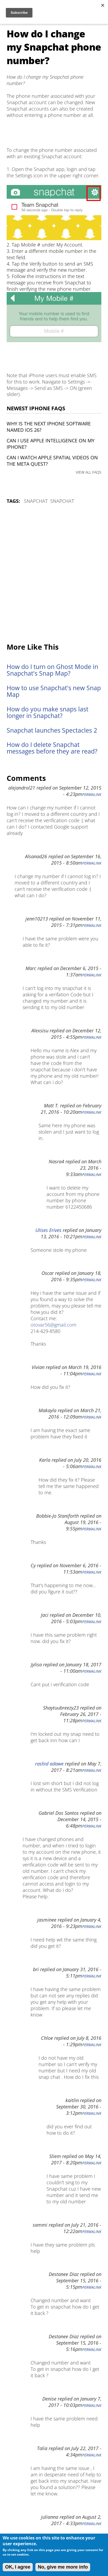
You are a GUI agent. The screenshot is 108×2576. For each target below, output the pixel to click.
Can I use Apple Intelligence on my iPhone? (50, 443)
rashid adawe (49, 1763)
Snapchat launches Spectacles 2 (52, 730)
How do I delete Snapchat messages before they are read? (52, 748)
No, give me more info (63, 2567)
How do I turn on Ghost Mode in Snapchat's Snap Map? (52, 670)
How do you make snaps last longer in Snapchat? (47, 712)
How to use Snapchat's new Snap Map (54, 691)
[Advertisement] (54, 574)
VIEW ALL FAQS (88, 472)
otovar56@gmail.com (53, 1325)
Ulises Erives (48, 1230)
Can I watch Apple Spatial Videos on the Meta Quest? (52, 460)
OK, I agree (17, 2567)
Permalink (91, 794)
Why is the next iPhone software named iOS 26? (49, 426)
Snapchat (36, 501)
